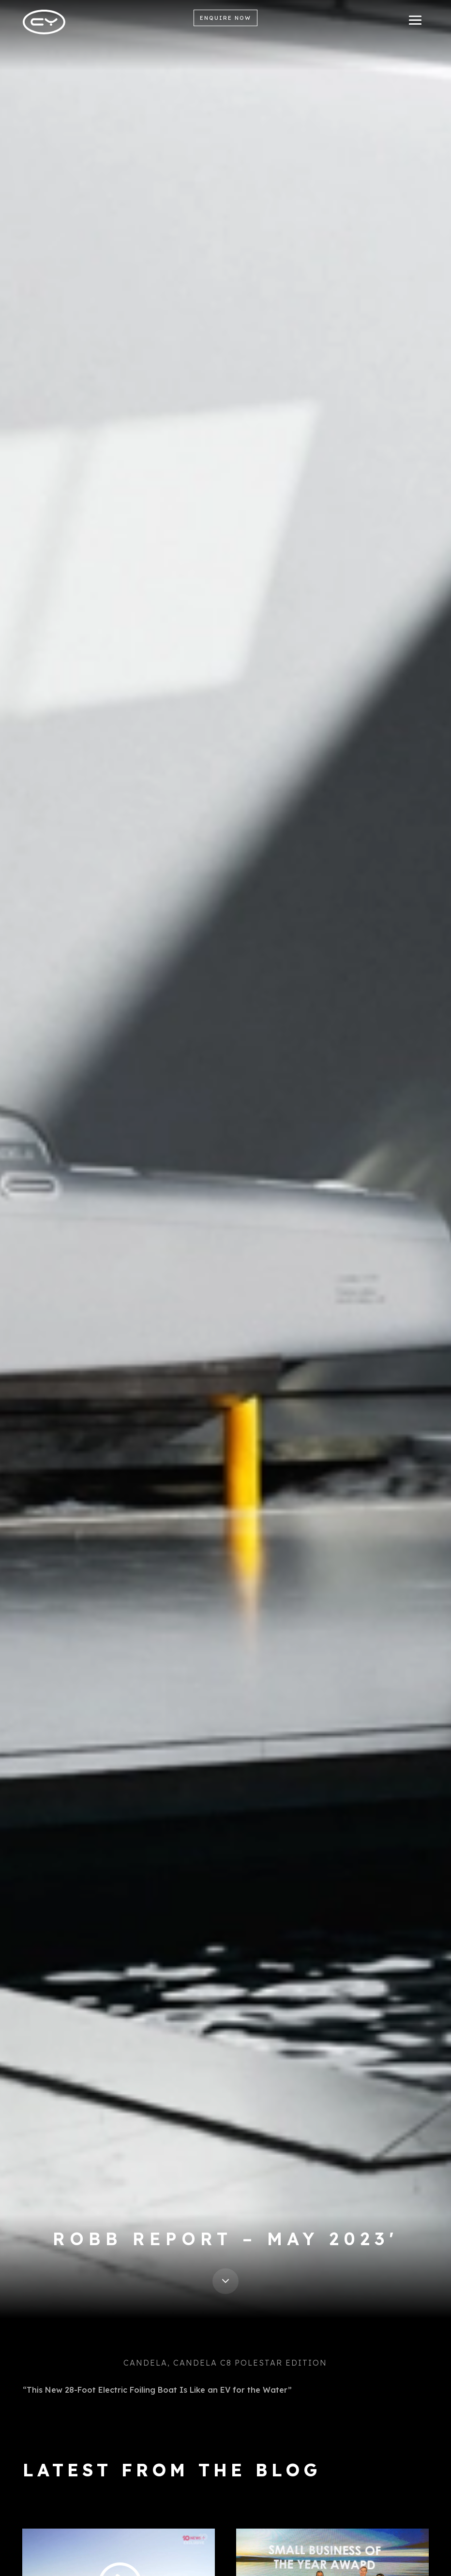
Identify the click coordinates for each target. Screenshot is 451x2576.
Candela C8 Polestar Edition (250, 2363)
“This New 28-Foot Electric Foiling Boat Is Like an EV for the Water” (157, 2390)
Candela (145, 2363)
